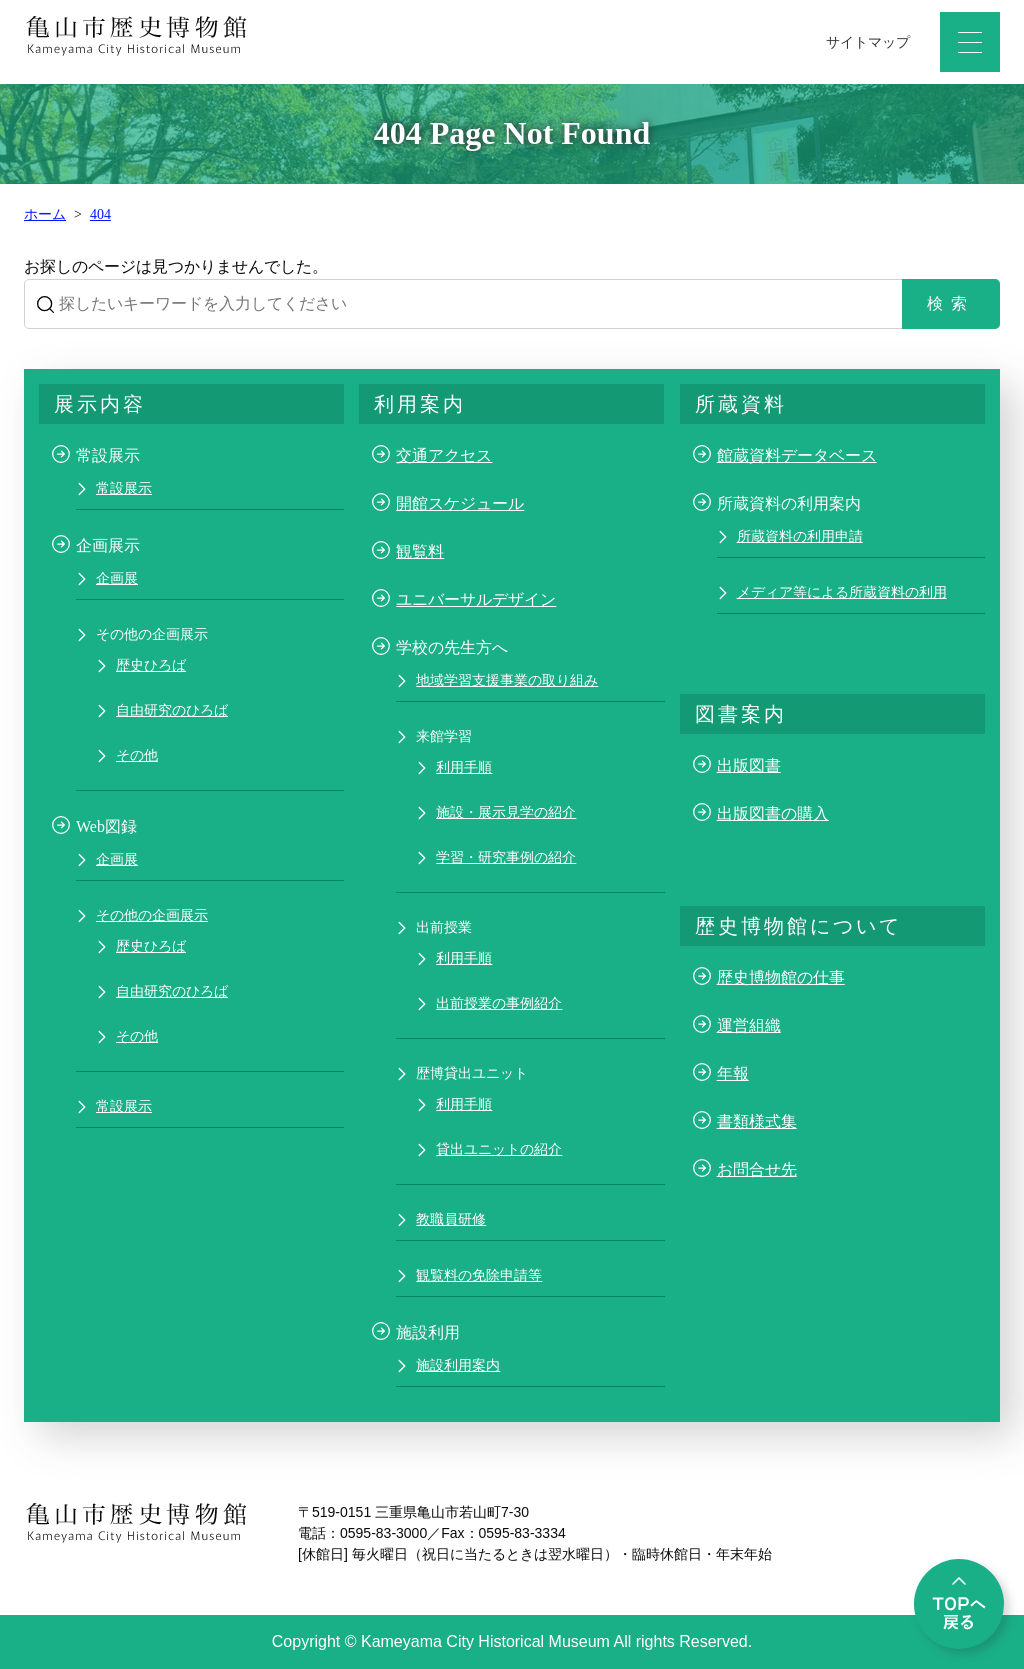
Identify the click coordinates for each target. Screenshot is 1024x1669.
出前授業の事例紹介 (499, 1003)
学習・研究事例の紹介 (506, 857)
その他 (137, 755)
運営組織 (749, 1025)
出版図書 (749, 765)
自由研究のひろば (172, 710)
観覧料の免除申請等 (479, 1275)
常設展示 (124, 488)
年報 (733, 1073)
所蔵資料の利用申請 (800, 536)
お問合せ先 (757, 1169)
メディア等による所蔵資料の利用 (842, 592)
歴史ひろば (151, 665)
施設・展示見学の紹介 (506, 812)
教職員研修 (451, 1219)
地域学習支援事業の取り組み (507, 680)
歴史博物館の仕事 (781, 977)
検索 (951, 303)
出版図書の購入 (773, 813)
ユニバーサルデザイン (476, 599)
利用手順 (464, 767)
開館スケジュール (460, 503)
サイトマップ (868, 42)
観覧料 (420, 551)
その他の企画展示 (152, 915)
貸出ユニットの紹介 (499, 1149)
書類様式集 (757, 1121)
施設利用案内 (458, 1365)
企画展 (117, 578)
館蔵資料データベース (797, 455)
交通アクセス (444, 455)
